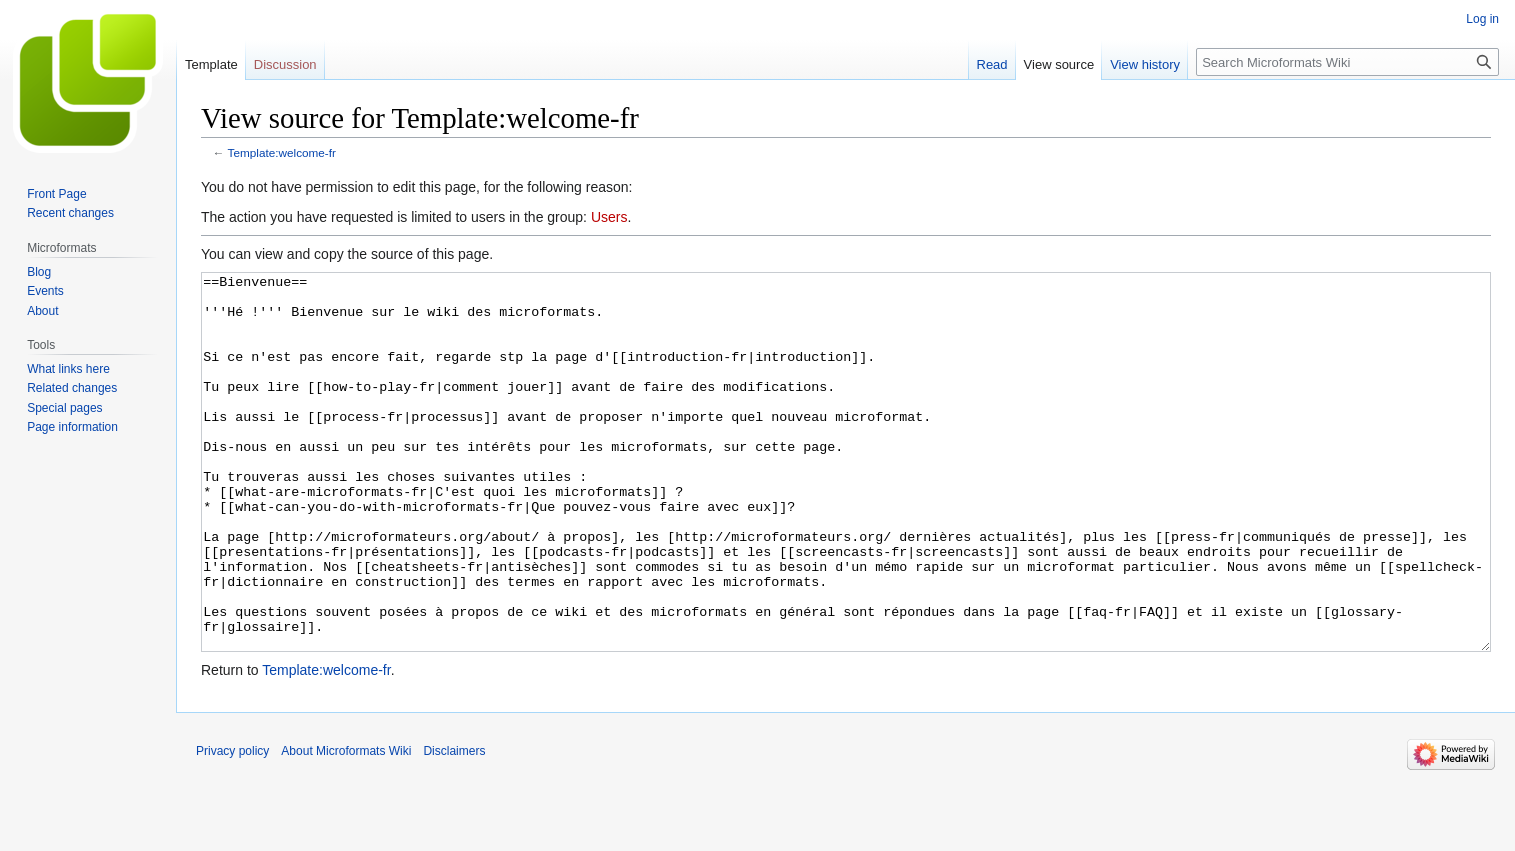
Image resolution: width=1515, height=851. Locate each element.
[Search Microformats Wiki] (1347, 62)
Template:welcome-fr (282, 152)
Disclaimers (454, 826)
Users (609, 217)
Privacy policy (232, 826)
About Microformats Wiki (346, 826)
